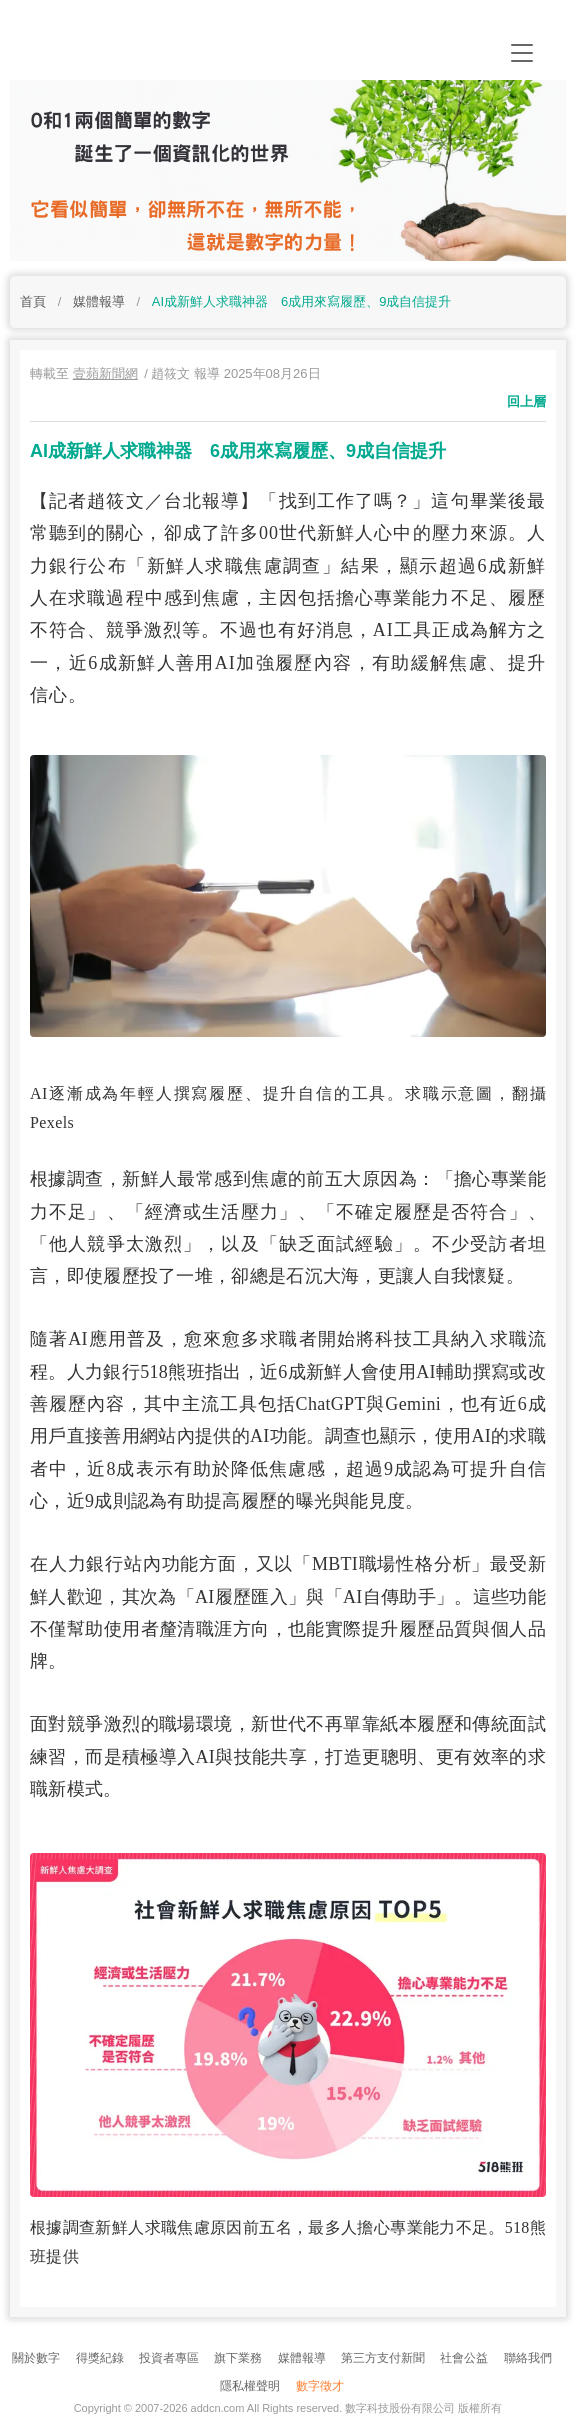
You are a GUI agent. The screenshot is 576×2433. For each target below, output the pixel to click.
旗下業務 (238, 2358)
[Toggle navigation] (522, 53)
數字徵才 (320, 2386)
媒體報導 (99, 301)
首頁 (33, 301)
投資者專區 (169, 2358)
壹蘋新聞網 (105, 373)
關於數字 (36, 2358)
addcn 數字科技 (210, 47)
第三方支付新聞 (383, 2358)
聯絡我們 (528, 2358)
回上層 (526, 401)
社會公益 (464, 2358)
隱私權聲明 (250, 2386)
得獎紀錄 (100, 2358)
